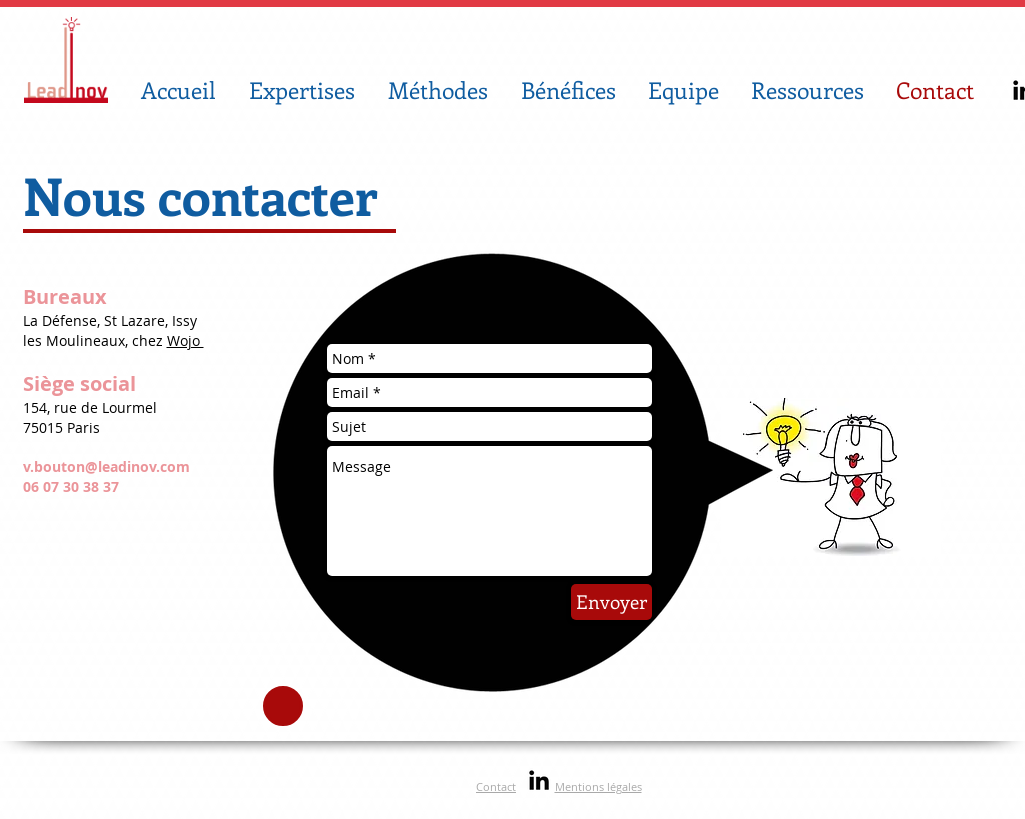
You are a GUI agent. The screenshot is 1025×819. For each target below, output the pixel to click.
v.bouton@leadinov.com (106, 466)
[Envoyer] (611, 602)
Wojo (185, 340)
